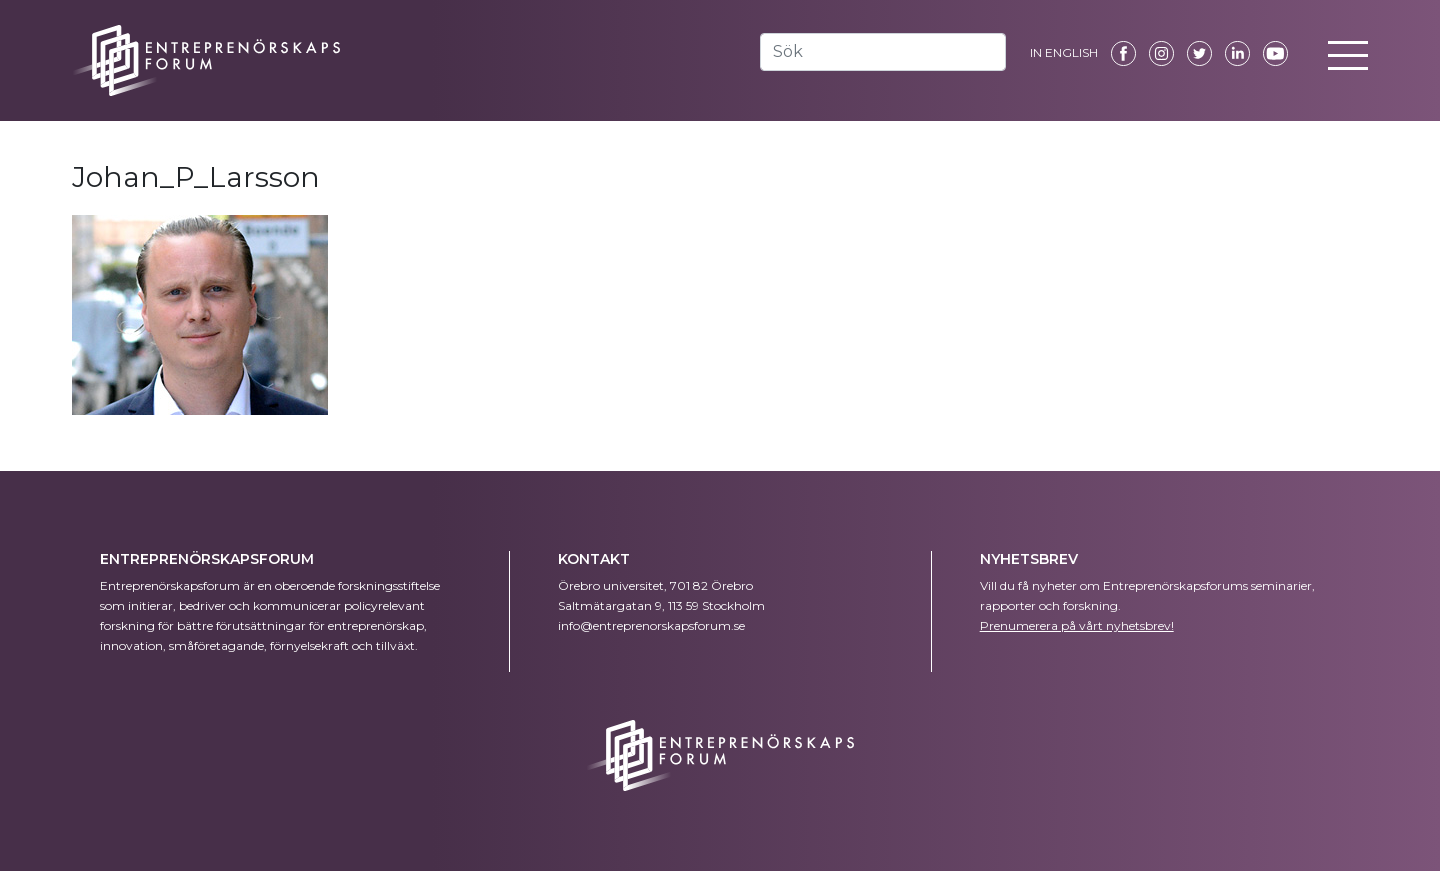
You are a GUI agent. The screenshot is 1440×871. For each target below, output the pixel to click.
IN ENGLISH (1064, 52)
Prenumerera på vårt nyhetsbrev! (1077, 625)
